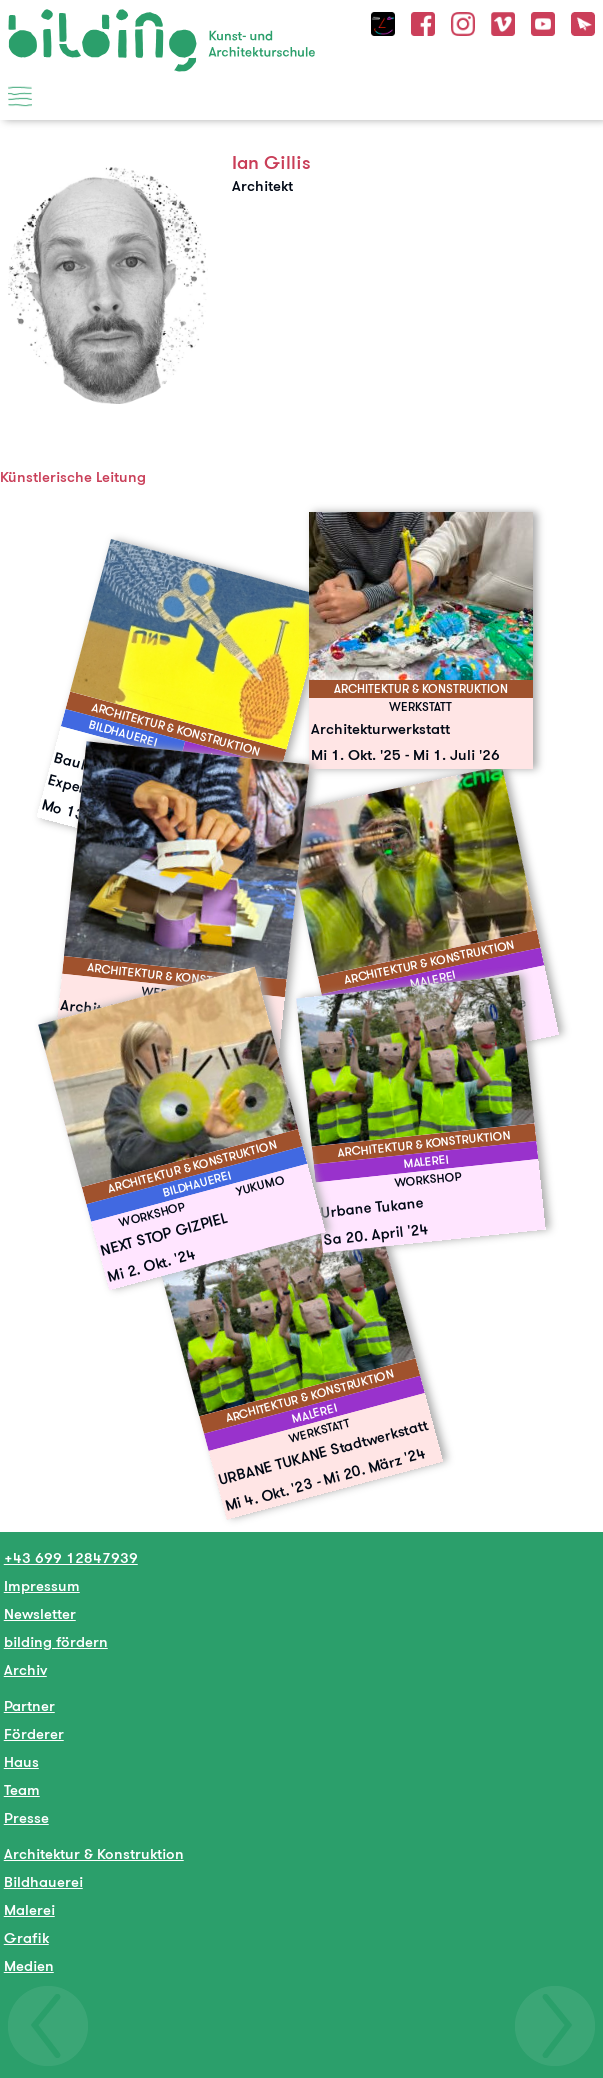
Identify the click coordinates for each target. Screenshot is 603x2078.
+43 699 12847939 (71, 1557)
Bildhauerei (43, 1881)
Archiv (25, 1669)
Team (22, 1789)
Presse (26, 1817)
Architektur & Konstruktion (94, 1853)
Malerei (29, 1909)
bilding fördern (56, 1641)
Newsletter (40, 1613)
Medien (29, 1965)
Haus (21, 1761)
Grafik (26, 1937)
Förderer (34, 1733)
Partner (29, 1705)
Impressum (42, 1585)
